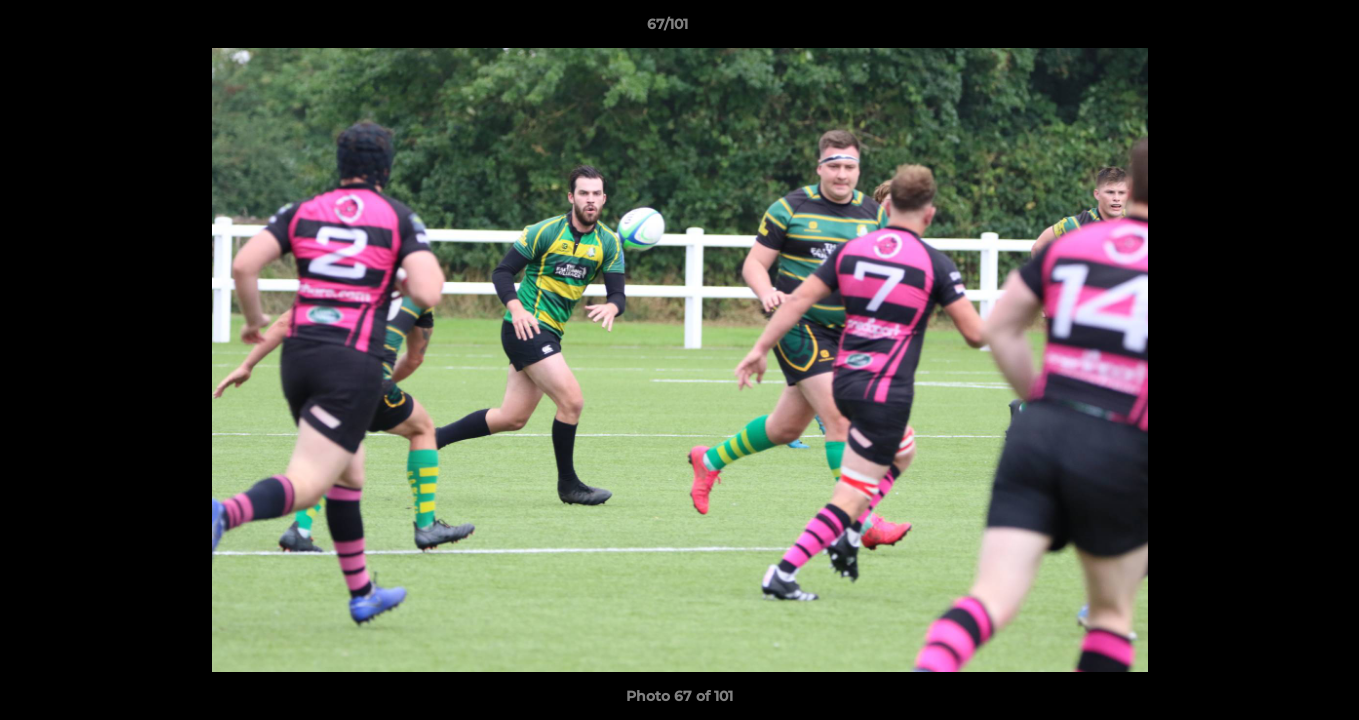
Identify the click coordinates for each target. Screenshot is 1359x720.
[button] (1275, 29)
